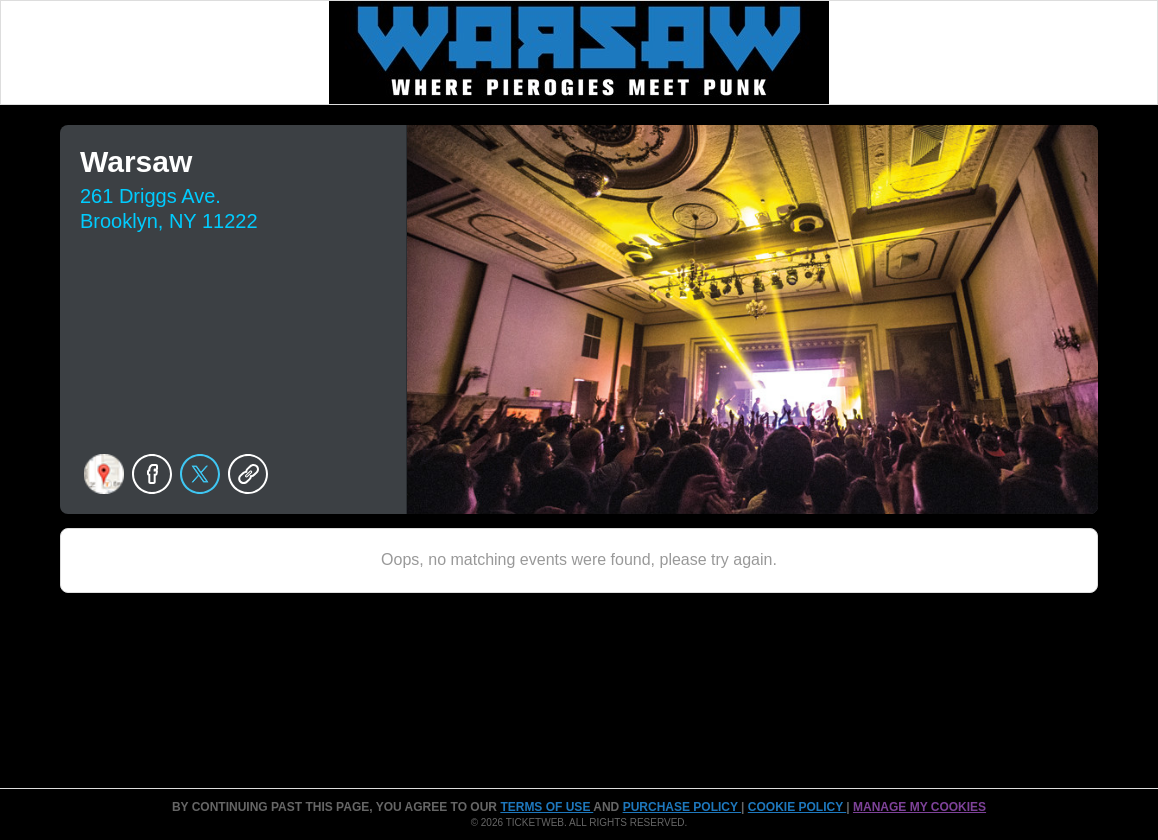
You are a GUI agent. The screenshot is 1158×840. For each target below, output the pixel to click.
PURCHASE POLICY (682, 807)
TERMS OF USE (546, 807)
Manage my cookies (919, 807)
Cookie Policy (797, 807)
